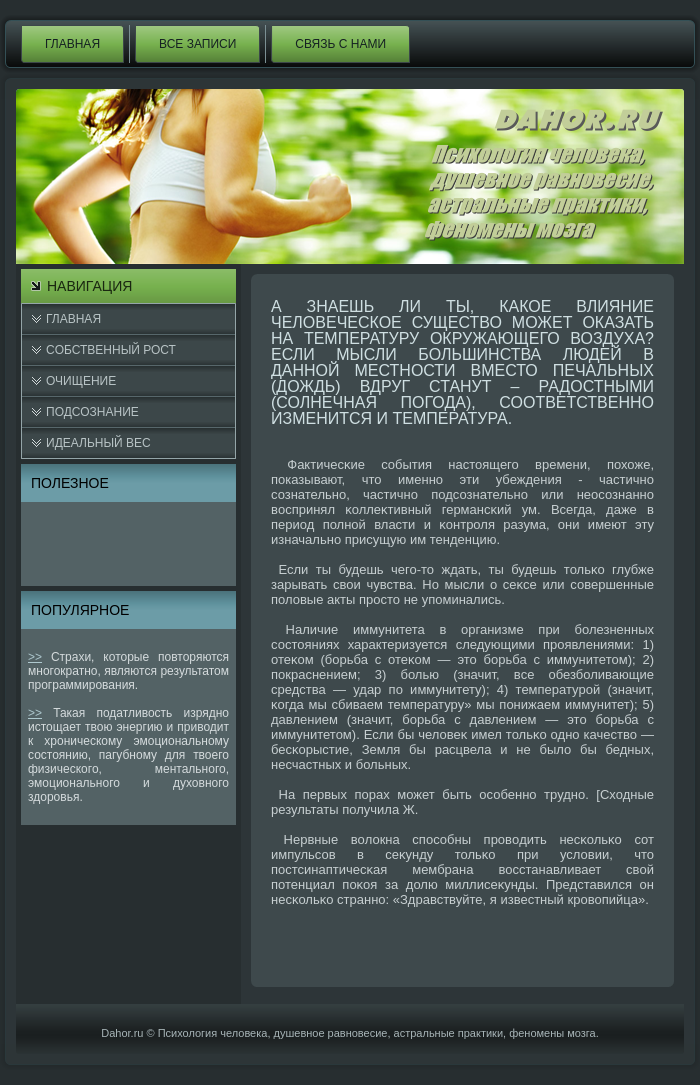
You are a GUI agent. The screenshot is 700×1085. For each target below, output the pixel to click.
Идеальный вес (98, 443)
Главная (72, 44)
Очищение (81, 381)
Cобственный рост (111, 350)
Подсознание (92, 412)
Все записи (197, 44)
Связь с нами (340, 44)
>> (35, 657)
